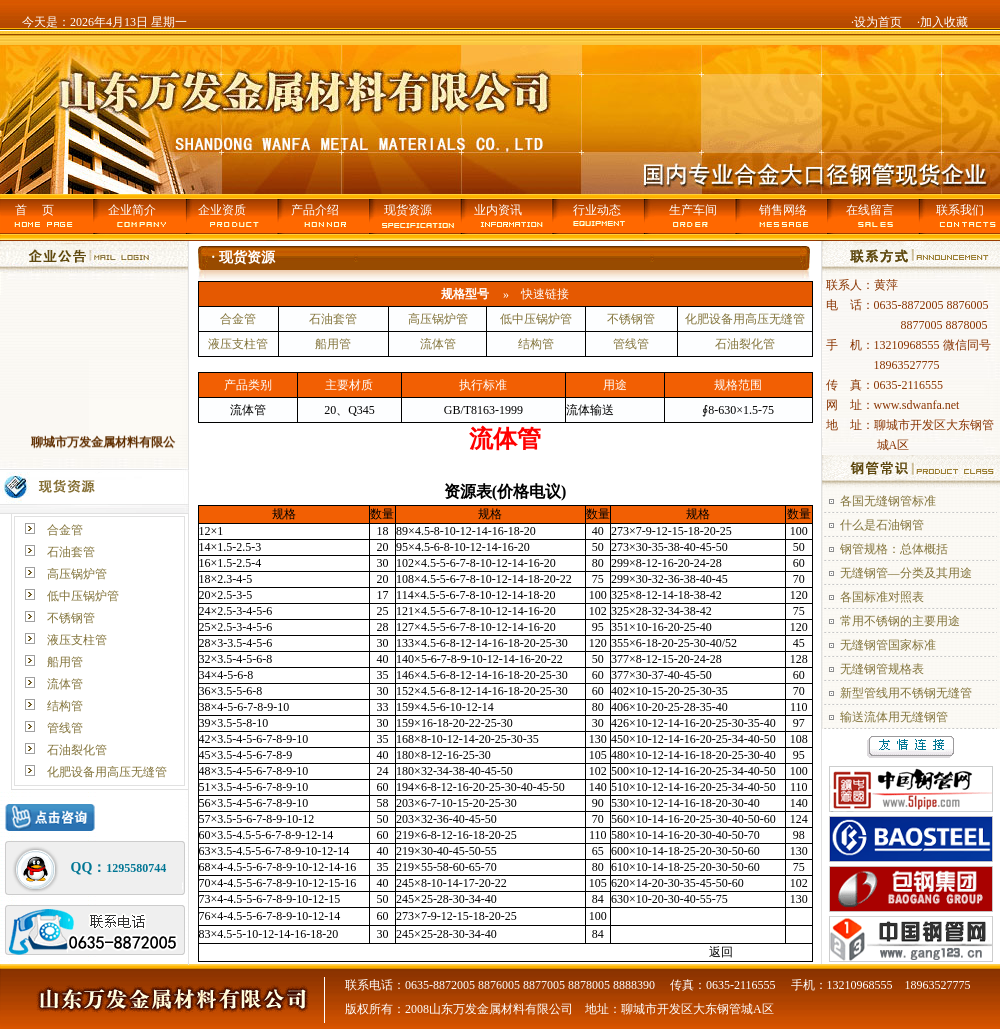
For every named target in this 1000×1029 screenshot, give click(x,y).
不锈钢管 (71, 618)
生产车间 (693, 210)
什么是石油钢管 (882, 525)
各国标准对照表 (882, 597)
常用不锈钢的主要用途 (900, 621)
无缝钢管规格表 (882, 669)
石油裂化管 (77, 750)
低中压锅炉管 (83, 596)
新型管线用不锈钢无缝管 (906, 693)
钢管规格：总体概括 (894, 549)
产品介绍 (315, 210)
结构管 (65, 706)
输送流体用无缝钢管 (894, 717)
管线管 (65, 728)
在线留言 (870, 210)
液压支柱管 (77, 640)
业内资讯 (498, 210)
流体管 (65, 684)
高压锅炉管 (77, 574)
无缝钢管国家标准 (888, 645)
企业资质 (222, 210)
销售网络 (783, 210)
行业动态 (597, 210)
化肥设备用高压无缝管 (107, 772)
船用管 (65, 662)
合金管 (65, 530)
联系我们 (960, 210)
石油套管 (71, 552)
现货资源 (408, 210)
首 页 (34, 210)
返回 (721, 952)
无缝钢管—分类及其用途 (906, 573)
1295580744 (136, 868)
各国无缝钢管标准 (888, 501)
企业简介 (132, 210)
